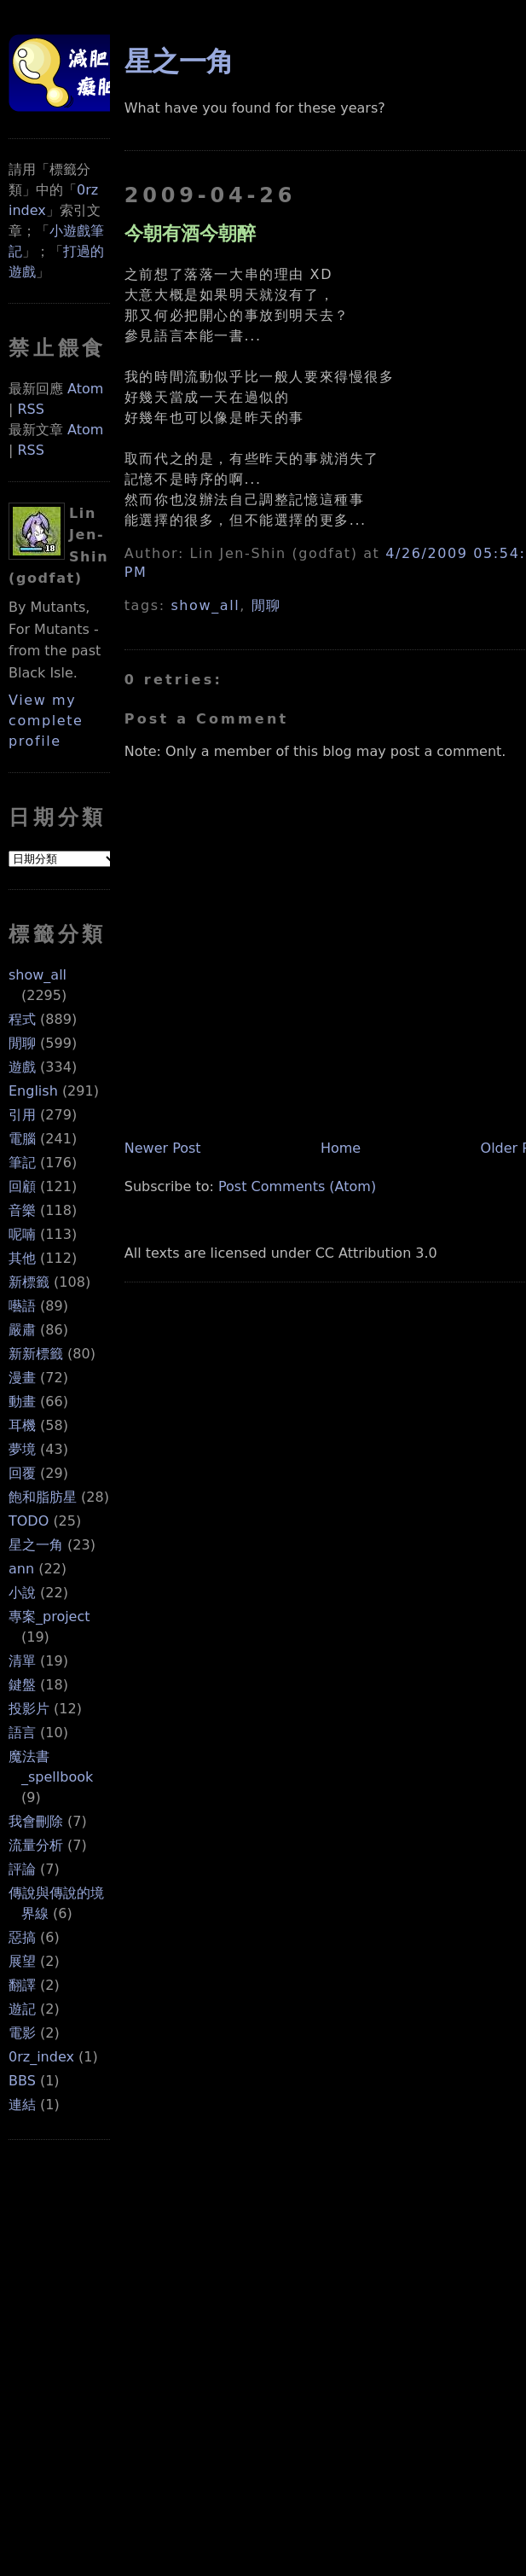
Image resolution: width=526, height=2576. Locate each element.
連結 (22, 2104)
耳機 (22, 1425)
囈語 (22, 1306)
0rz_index (41, 2057)
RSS (30, 409)
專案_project (49, 1616)
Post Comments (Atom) (297, 1186)
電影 (22, 2033)
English (33, 1091)
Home (341, 1148)
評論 (22, 1869)
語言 (22, 1732)
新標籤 (29, 1282)
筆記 (22, 1162)
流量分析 (36, 1845)
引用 (22, 1115)
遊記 (22, 2009)
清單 (22, 1661)
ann (21, 1569)
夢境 (22, 1449)
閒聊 (22, 1043)
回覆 (22, 1473)
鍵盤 (22, 1685)
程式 (22, 1019)
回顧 (22, 1186)
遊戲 (22, 1067)
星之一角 (36, 1545)
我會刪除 (36, 1821)
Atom (85, 389)
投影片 (29, 1709)
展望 (22, 1961)
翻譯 (22, 1985)
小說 (22, 1593)
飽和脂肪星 (43, 1497)
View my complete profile (46, 720)
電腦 (22, 1139)
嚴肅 (22, 1330)
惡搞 (22, 1937)
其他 (22, 1258)
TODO (29, 1521)
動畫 (22, 1401)
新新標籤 (36, 1354)
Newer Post (162, 1148)
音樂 (22, 1210)
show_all (37, 975)
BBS (22, 2081)
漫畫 (22, 1377)
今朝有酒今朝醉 (190, 233)
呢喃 (22, 1234)
